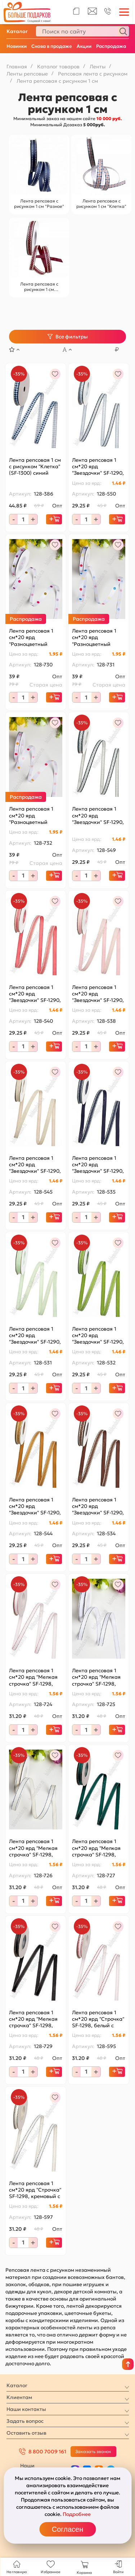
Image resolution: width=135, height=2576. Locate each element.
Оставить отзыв (26, 2433)
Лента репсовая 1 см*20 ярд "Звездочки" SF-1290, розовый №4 (98, 994)
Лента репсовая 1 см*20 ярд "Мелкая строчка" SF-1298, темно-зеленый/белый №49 (96, 1848)
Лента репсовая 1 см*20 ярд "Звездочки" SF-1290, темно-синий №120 (98, 1165)
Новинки (16, 46)
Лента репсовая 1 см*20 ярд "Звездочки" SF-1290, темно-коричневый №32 (98, 1506)
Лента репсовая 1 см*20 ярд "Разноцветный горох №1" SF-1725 (31, 637)
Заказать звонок (93, 2451)
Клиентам (19, 2397)
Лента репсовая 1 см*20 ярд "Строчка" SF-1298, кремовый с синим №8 (35, 2190)
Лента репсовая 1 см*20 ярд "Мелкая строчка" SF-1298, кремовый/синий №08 (33, 1848)
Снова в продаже (51, 46)
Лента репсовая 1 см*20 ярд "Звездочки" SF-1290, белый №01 (98, 467)
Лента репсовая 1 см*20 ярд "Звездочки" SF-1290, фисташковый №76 (98, 1335)
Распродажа (111, 46)
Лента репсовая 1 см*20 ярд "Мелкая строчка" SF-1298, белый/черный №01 (97, 1677)
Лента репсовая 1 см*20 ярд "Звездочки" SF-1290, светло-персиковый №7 (35, 1165)
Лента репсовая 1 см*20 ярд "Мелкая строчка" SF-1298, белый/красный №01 (35, 1677)
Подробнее (77, 2514)
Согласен (67, 2529)
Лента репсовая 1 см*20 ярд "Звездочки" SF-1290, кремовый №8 (98, 815)
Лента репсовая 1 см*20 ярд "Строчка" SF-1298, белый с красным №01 (98, 2019)
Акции (84, 46)
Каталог (17, 31)
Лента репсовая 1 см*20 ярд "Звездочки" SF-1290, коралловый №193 (35, 994)
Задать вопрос (25, 2421)
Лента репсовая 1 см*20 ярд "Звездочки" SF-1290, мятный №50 (35, 1335)
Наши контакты (26, 2409)
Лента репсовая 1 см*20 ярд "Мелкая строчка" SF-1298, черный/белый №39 (34, 2019)
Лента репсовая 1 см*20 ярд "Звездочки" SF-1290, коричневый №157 (35, 1506)
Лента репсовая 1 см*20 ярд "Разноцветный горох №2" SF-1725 (94, 637)
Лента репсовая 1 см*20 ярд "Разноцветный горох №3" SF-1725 (31, 815)
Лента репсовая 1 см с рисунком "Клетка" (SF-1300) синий (35, 466)
